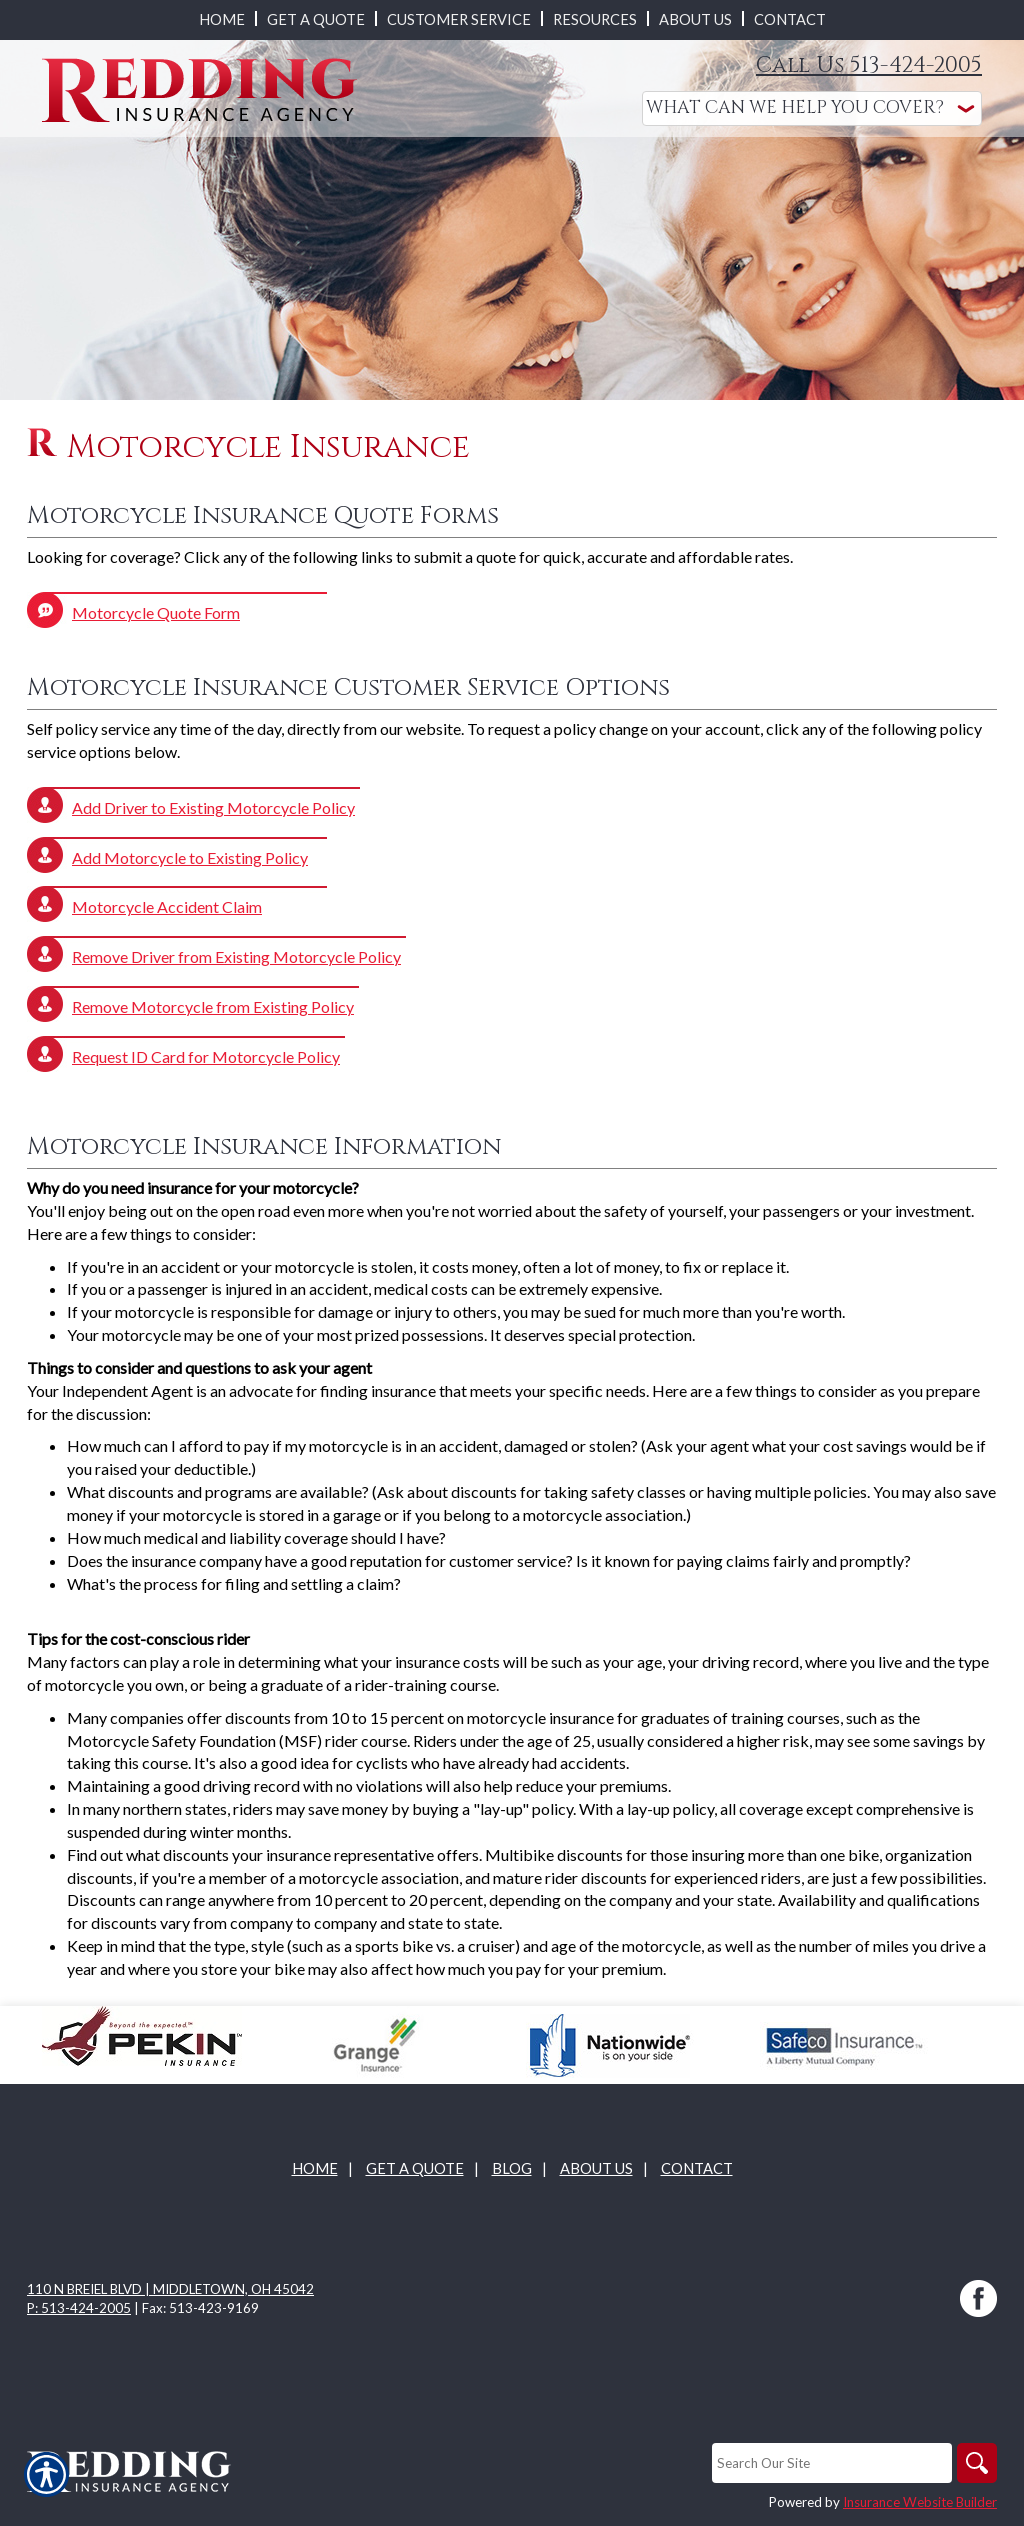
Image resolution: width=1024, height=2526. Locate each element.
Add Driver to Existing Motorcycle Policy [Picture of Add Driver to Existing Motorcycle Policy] (213, 807)
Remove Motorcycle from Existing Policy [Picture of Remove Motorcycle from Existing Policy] (213, 1006)
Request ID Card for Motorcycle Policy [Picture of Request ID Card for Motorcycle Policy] (206, 1056)
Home (315, 2168)
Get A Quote (415, 2168)
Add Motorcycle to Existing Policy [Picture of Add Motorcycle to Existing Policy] (190, 857)
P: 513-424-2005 (79, 2308)
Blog (512, 2168)
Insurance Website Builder (920, 2502)
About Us (596, 2168)
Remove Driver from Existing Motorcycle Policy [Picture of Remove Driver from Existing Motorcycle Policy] (236, 956)
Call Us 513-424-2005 (869, 65)
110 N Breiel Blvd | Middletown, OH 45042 (170, 2289)
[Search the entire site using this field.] (832, 2463)
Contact (697, 2168)
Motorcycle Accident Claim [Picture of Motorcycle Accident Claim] (167, 906)
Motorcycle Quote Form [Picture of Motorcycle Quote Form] (156, 612)
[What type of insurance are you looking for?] (812, 108)
